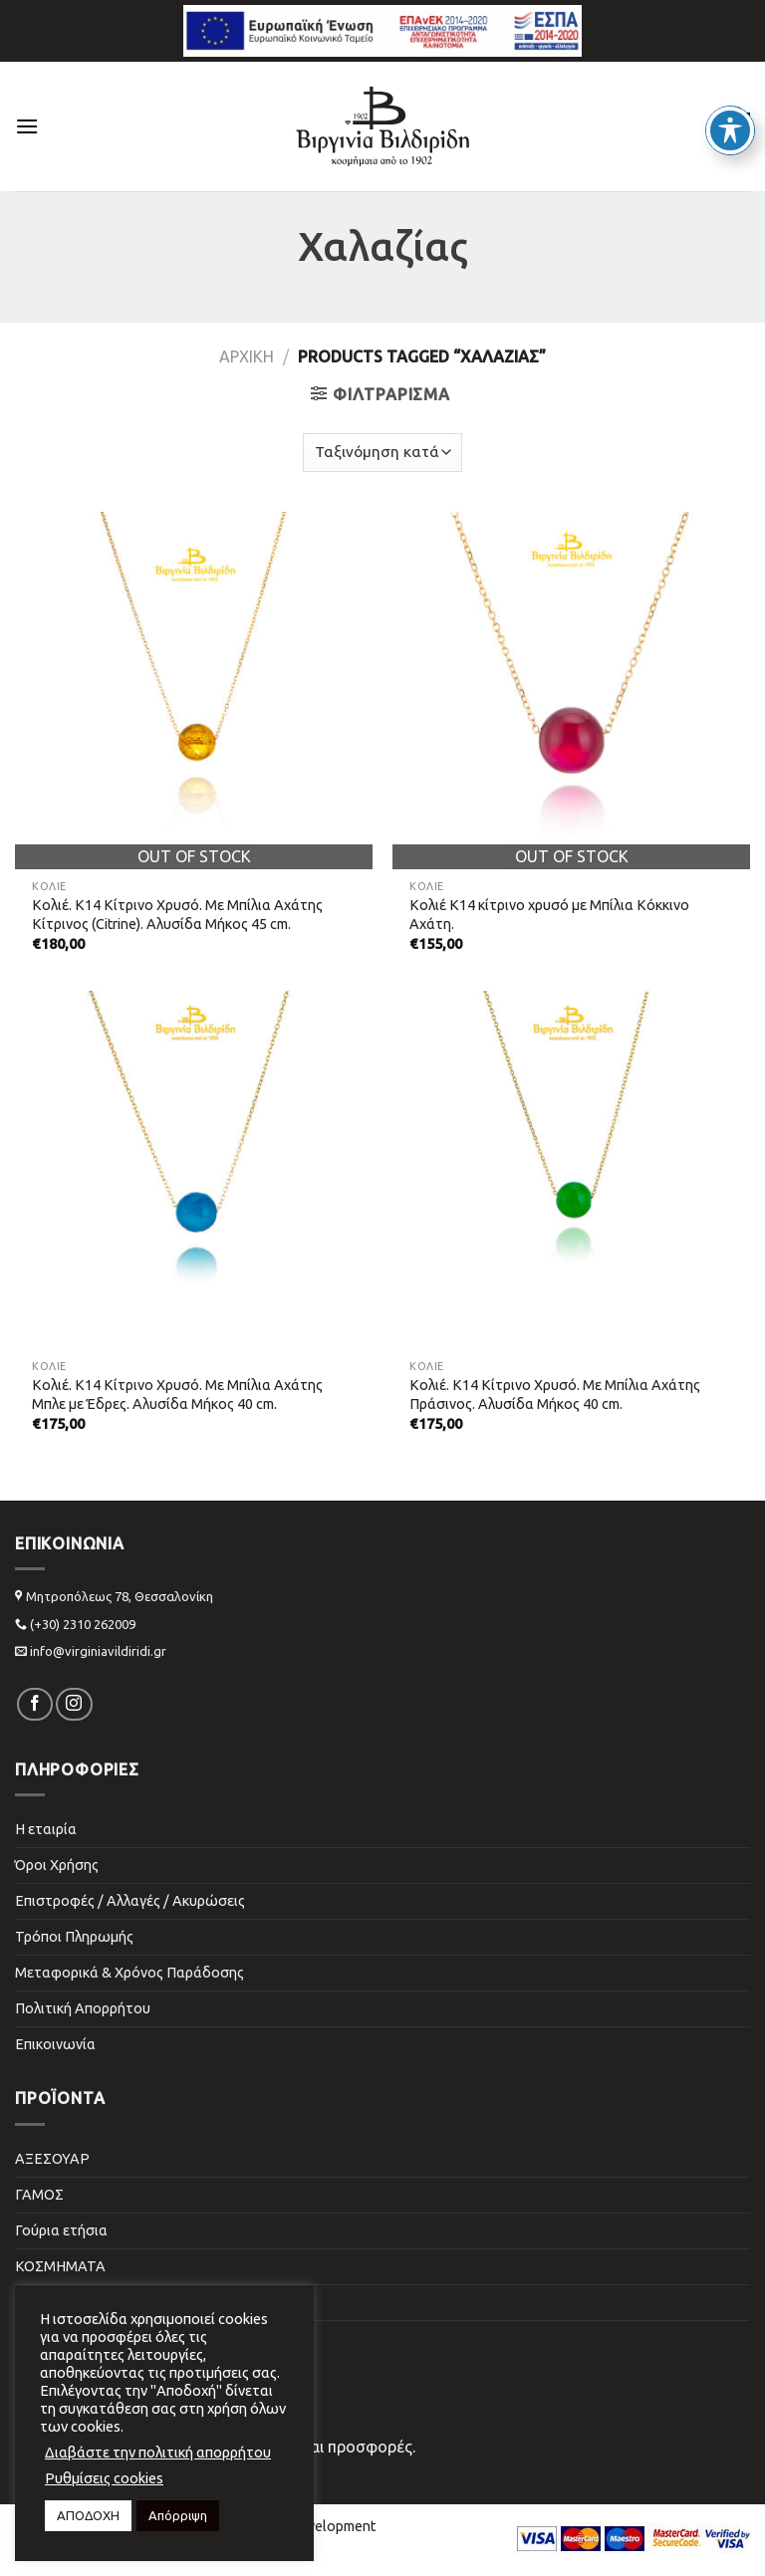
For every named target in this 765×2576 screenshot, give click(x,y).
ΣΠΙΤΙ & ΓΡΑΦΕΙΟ (73, 2338)
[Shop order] (382, 452)
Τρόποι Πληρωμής (74, 1937)
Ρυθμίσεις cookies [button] (104, 2477)
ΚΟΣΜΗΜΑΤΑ (60, 2266)
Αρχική (246, 356)
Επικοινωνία (55, 2044)
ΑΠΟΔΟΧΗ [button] (88, 2515)
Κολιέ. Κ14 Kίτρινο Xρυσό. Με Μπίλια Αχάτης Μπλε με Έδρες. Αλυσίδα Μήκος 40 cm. (177, 1394)
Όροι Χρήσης (57, 1865)
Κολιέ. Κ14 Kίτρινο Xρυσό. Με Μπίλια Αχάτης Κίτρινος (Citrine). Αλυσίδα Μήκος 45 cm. (177, 914)
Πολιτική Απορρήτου (82, 2008)
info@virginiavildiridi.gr (98, 1651)
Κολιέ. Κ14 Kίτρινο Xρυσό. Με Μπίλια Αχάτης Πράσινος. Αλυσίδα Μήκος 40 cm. (554, 1394)
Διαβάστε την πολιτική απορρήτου (158, 2452)
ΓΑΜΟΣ (39, 2195)
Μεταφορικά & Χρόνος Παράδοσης (129, 1973)
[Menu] (27, 126)
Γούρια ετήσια (61, 2230)
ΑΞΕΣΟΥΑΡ (52, 2159)
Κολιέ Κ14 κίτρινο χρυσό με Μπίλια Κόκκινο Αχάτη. (549, 914)
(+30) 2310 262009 (82, 1624)
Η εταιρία (46, 1829)
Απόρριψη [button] (177, 2515)
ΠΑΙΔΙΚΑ (43, 2302)
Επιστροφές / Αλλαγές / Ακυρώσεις (130, 1901)
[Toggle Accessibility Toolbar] (730, 95)
